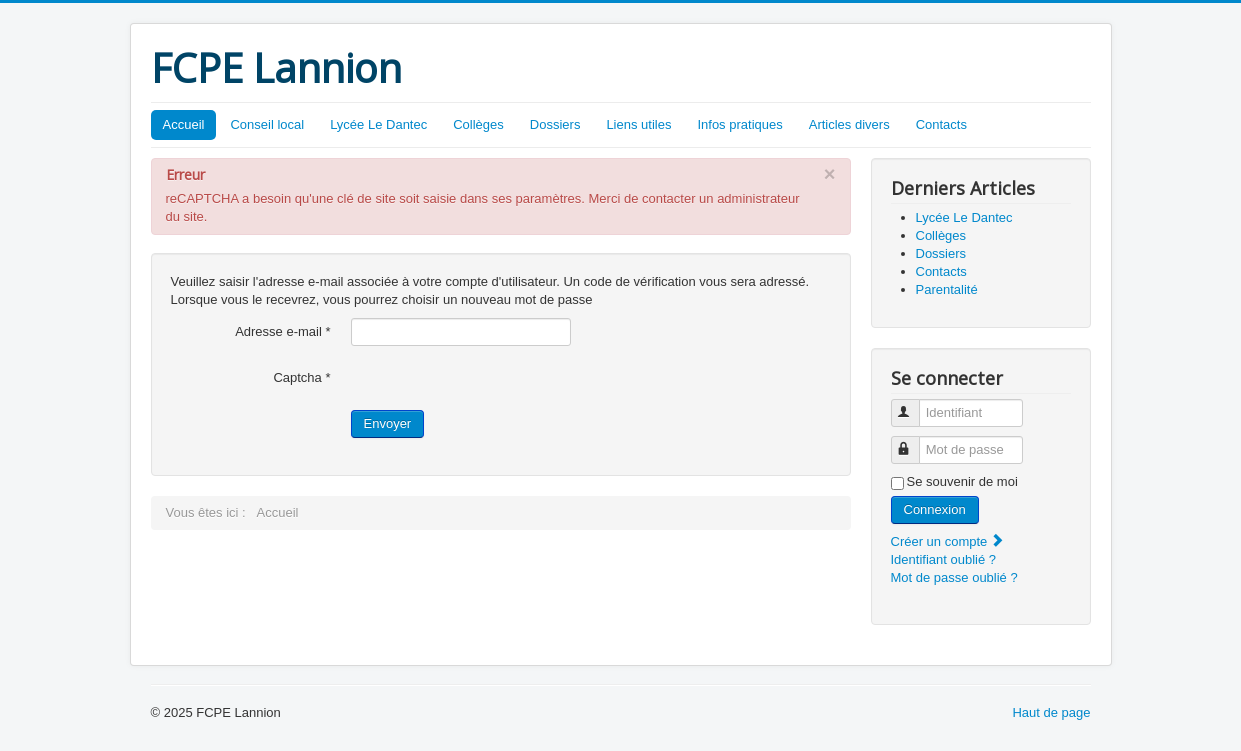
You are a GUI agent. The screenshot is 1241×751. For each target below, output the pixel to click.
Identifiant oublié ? (944, 559)
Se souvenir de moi (962, 481)
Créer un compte (948, 541)
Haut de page (1051, 712)
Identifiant (914, 404)
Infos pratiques (739, 124)
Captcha (301, 377)
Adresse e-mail (282, 331)
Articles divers (849, 124)
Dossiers (555, 124)
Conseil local (267, 124)
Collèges (478, 124)
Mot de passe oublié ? (954, 577)
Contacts (941, 124)
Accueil (184, 124)
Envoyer (388, 423)
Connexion (935, 509)
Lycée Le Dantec (378, 124)
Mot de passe (914, 441)
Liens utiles (638, 124)
